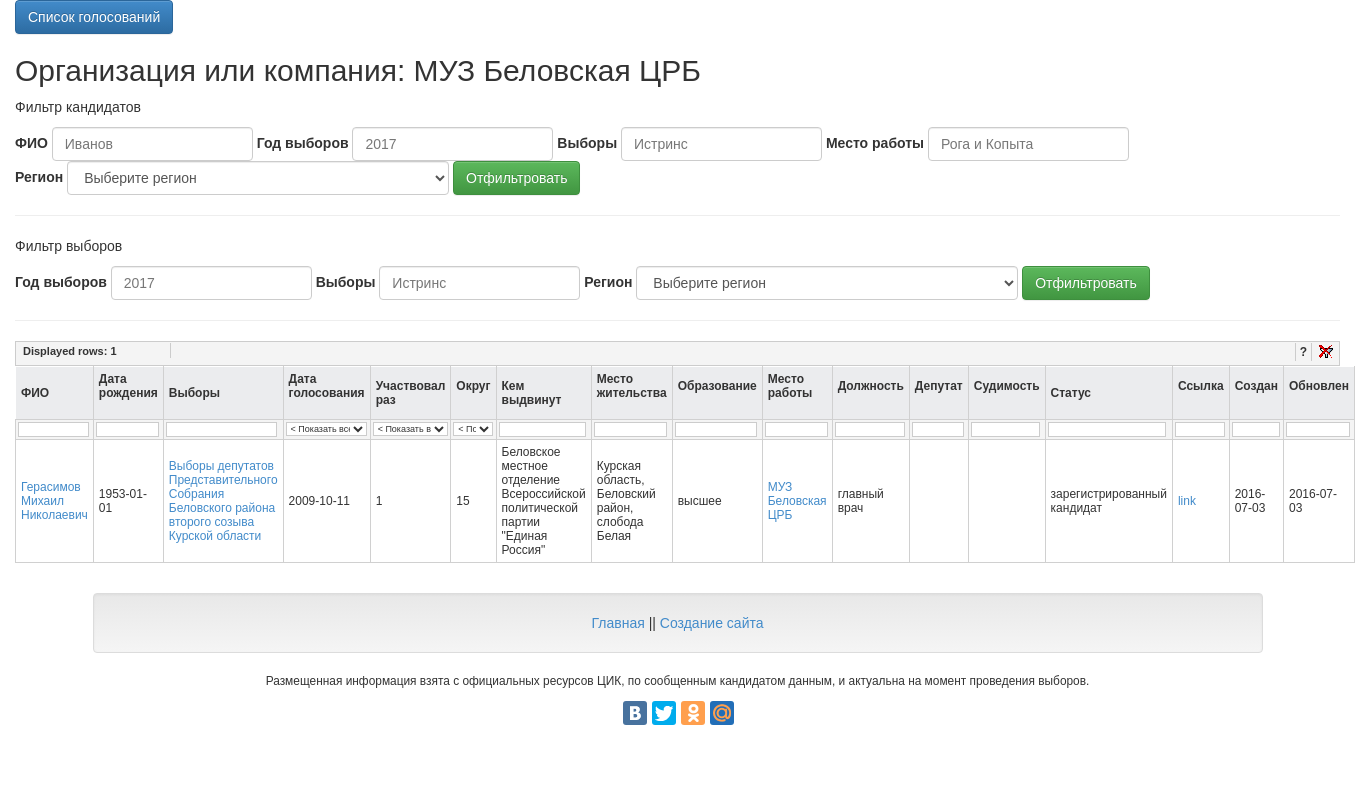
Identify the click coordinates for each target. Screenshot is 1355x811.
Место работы (875, 143)
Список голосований (94, 17)
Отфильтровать (516, 178)
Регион (39, 177)
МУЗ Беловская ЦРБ (797, 501)
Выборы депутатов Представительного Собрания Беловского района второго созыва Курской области (223, 501)
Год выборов (303, 143)
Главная (617, 623)
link (1187, 501)
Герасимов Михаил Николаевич (54, 501)
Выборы (587, 143)
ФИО (31, 143)
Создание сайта (712, 623)
